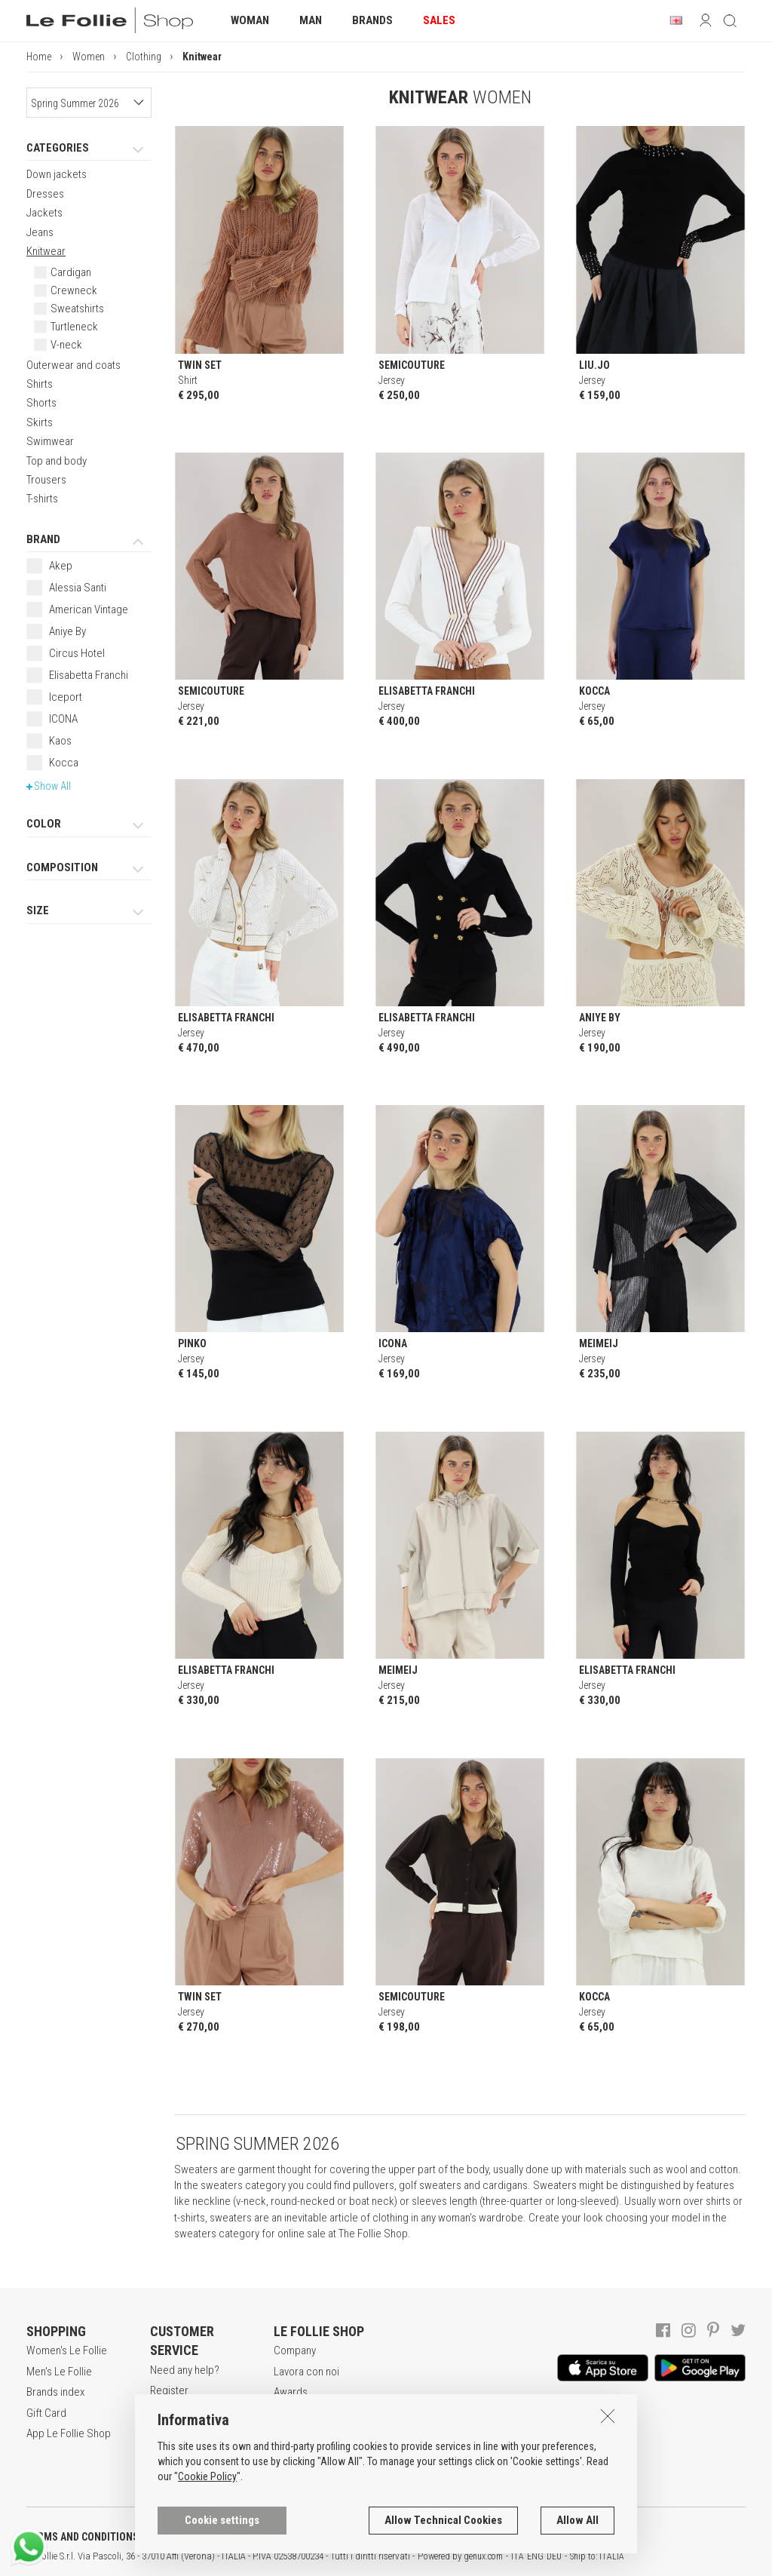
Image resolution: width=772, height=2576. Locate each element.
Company (295, 2350)
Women (88, 57)
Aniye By (67, 631)
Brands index (55, 2392)
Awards (291, 2392)
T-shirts (42, 498)
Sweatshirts (77, 308)
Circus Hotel (77, 653)
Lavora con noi (306, 2371)
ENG (535, 2556)
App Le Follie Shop (68, 2433)
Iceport (65, 697)
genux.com (483, 2556)
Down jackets (56, 174)
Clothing (143, 57)
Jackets (44, 213)
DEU (554, 2556)
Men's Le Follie (59, 2371)
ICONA (63, 719)
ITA (517, 2556)
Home (38, 57)
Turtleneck (74, 326)
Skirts (39, 422)
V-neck (66, 345)
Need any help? (184, 2370)
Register (169, 2390)
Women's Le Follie (66, 2350)
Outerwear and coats (73, 365)
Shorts (41, 403)
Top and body (56, 461)
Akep (60, 566)
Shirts (39, 384)
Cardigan (71, 272)
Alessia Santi (77, 587)
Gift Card (46, 2413)
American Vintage (88, 609)
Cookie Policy (207, 2477)
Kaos (60, 741)
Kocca (63, 762)
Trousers (46, 480)
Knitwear (46, 251)
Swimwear (50, 441)
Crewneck (74, 290)
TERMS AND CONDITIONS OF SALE (102, 2537)
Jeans (40, 232)
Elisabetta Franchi (88, 675)
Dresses (45, 194)
